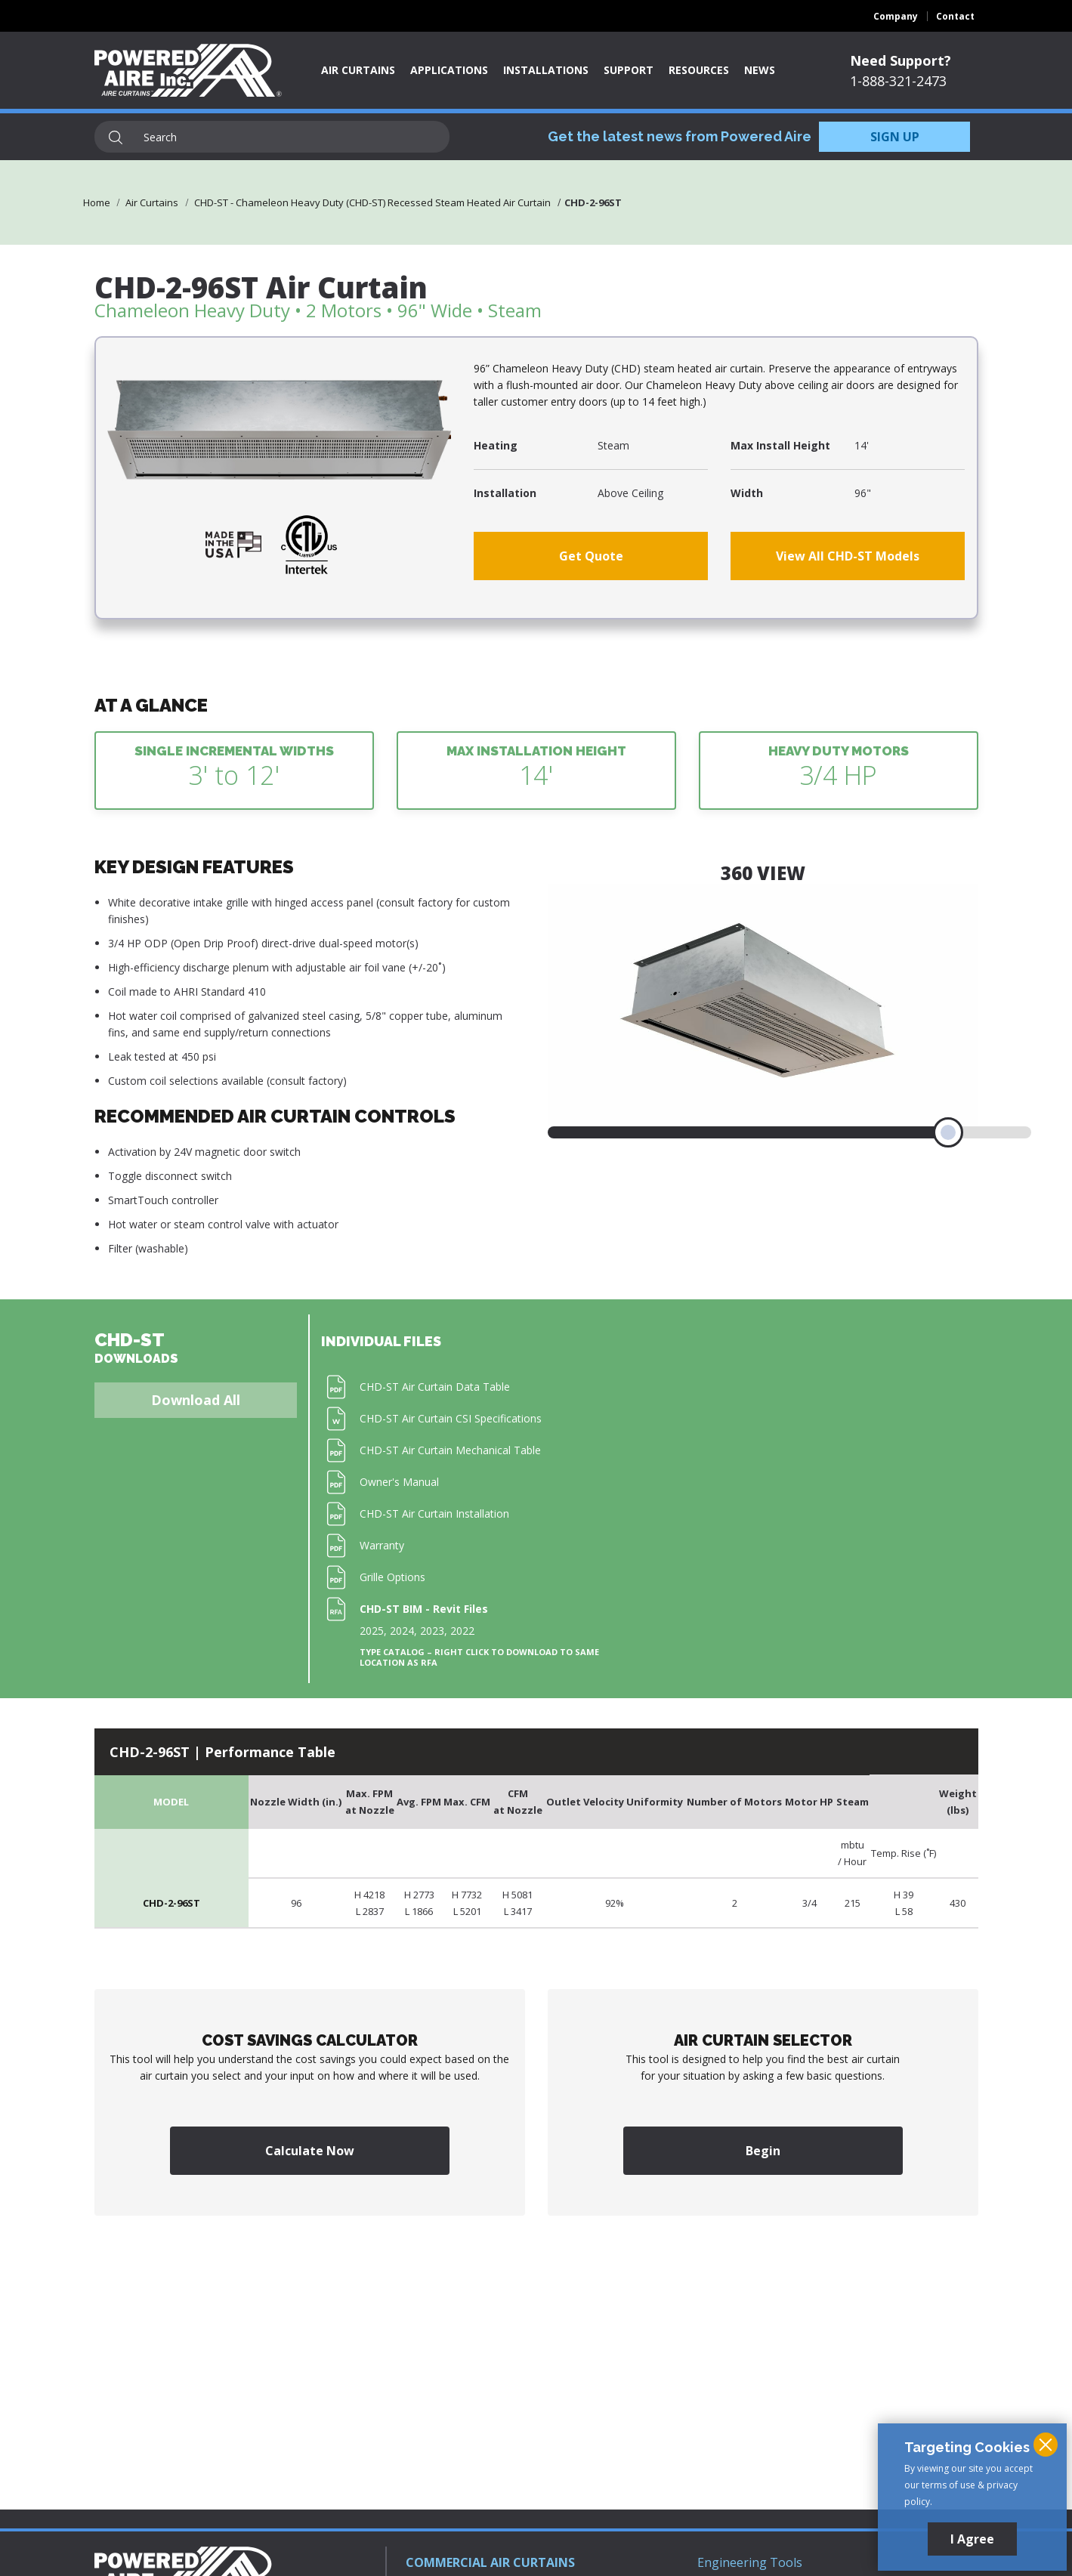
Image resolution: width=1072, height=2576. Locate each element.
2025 (372, 1630)
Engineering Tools (749, 2562)
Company (895, 16)
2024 (402, 1630)
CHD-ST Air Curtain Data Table (435, 1386)
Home (96, 202)
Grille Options (392, 1577)
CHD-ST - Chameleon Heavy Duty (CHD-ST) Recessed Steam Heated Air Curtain (372, 202)
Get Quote (591, 556)
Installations (546, 70)
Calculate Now (309, 2150)
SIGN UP (894, 136)
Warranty (382, 1545)
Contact (955, 16)
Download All (195, 1400)
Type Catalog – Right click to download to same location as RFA (479, 1657)
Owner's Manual (399, 1482)
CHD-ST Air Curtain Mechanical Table (450, 1450)
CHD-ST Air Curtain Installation (434, 1513)
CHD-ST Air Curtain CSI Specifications (451, 1418)
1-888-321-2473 (898, 81)
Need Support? (900, 60)
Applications (449, 70)
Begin (763, 2150)
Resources (699, 70)
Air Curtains (358, 70)
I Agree (972, 2539)
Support (628, 70)
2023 (432, 1630)
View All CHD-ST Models (847, 556)
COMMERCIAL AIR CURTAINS (490, 2562)
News (759, 70)
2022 (462, 1630)
